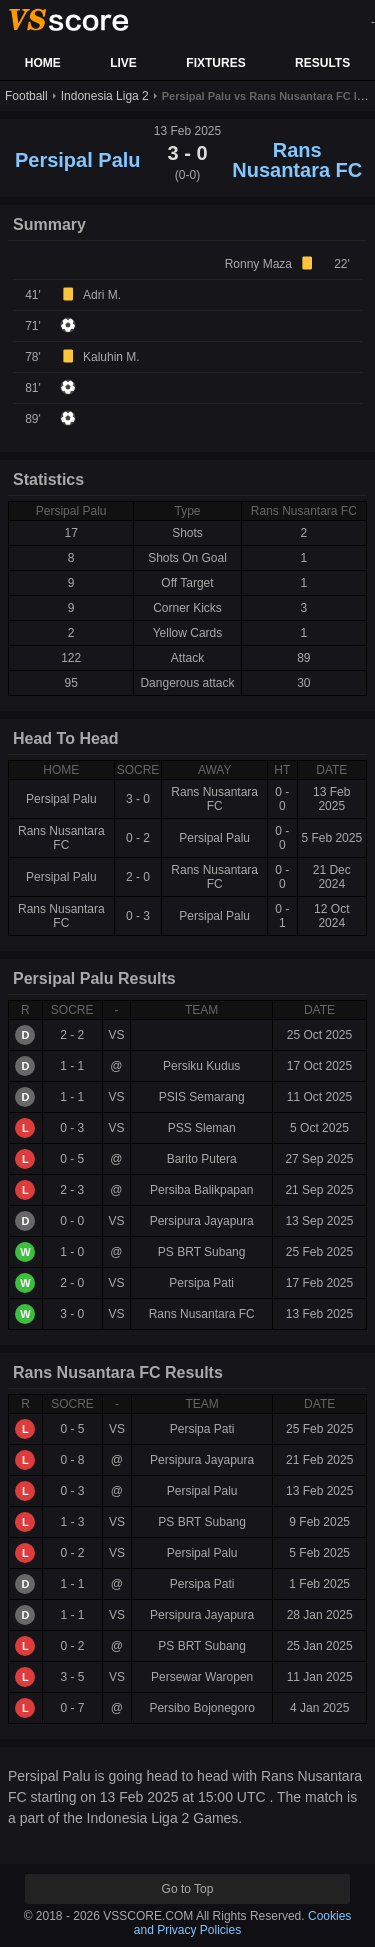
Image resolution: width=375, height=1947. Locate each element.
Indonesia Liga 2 (105, 96)
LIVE (123, 63)
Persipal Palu (78, 160)
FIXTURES (215, 63)
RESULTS (322, 63)
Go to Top (188, 1889)
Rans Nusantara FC (297, 160)
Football (26, 96)
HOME (43, 63)
